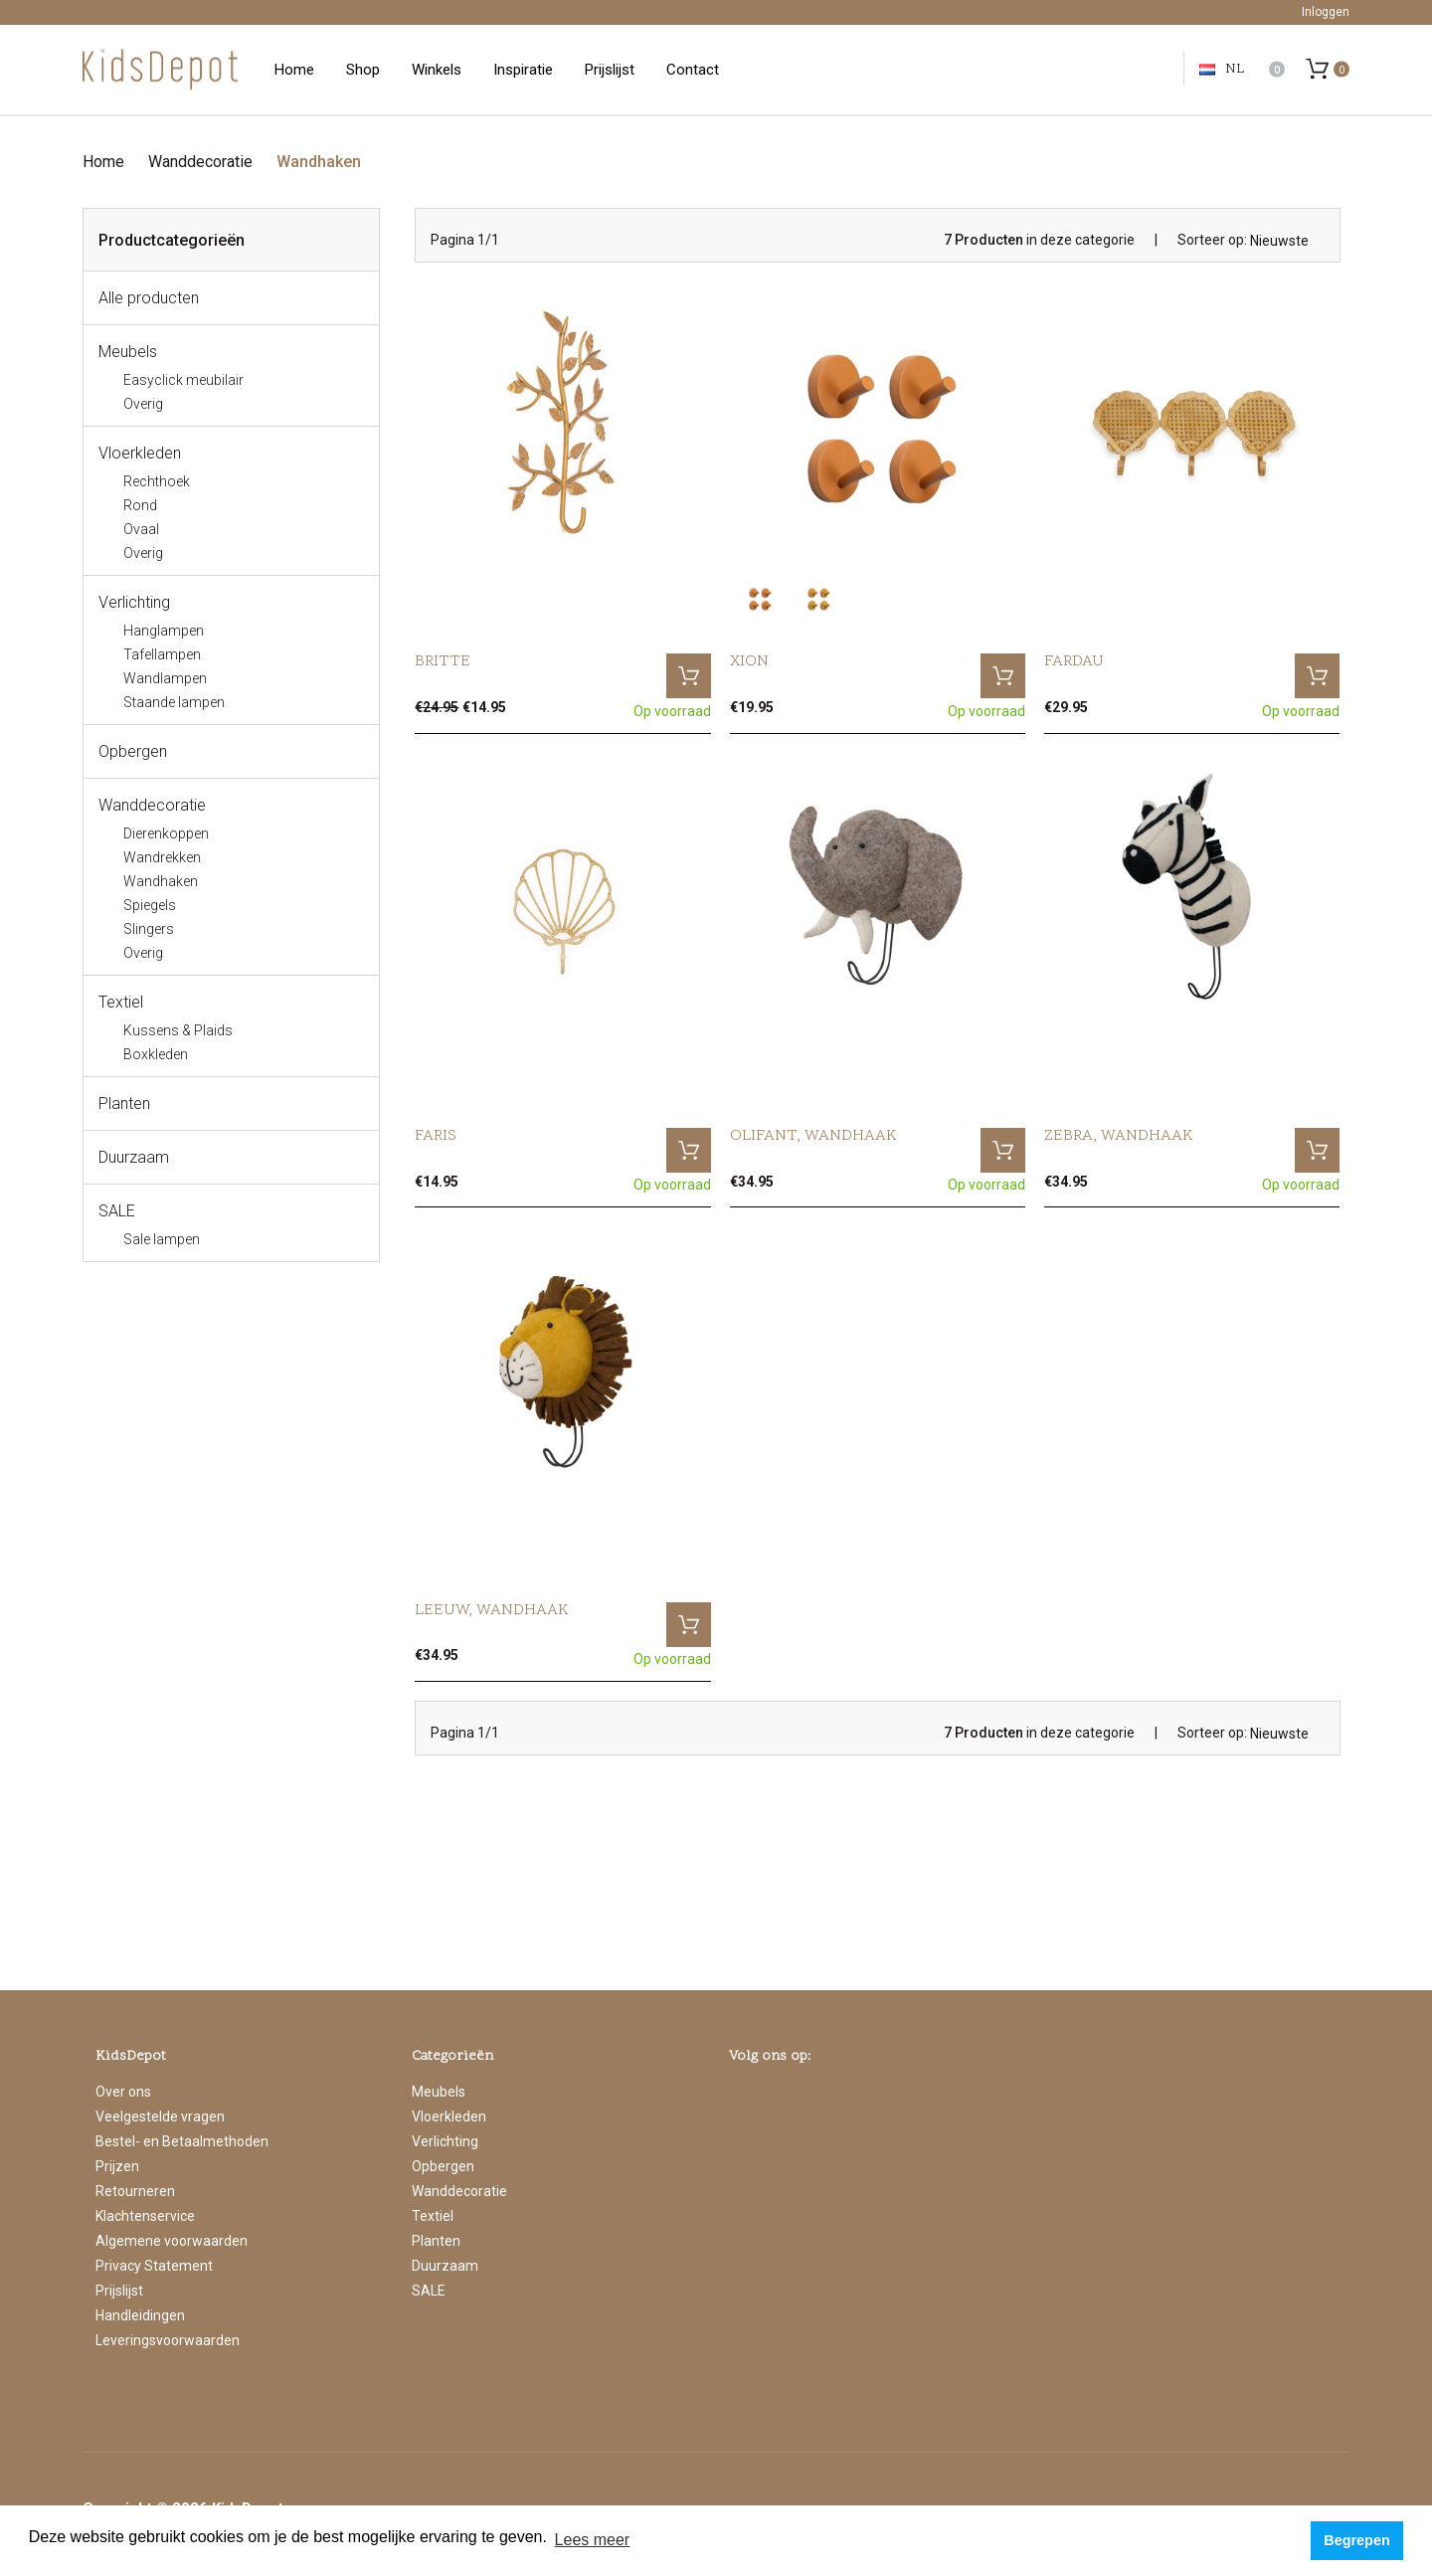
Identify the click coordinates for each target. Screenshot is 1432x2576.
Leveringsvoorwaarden (167, 2340)
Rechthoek (156, 481)
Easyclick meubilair (183, 380)
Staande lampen (174, 702)
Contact (692, 70)
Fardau (1074, 661)
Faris (435, 1136)
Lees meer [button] (592, 2539)
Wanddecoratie (200, 161)
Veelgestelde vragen (160, 2116)
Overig (143, 404)
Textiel (120, 1002)
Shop (363, 70)
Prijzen (117, 2166)
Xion (749, 661)
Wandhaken (318, 161)
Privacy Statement (154, 2266)
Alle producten (148, 297)
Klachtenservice (145, 2216)
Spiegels (149, 905)
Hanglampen (163, 631)
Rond (140, 505)
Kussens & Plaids (178, 1030)
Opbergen (132, 751)
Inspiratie (523, 70)
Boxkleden (155, 1054)
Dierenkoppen (166, 833)
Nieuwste (1279, 241)
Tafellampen (162, 654)
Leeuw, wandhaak (492, 1610)
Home (294, 70)
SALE (116, 1210)
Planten (124, 1103)
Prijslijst (609, 70)
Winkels (436, 70)
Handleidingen (140, 2315)
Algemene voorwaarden (171, 2241)
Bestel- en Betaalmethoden (181, 2141)
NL (1221, 69)
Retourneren (135, 2191)
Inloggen (1325, 12)
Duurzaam (133, 1157)
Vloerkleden (139, 453)
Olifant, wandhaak (813, 1136)
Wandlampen (165, 678)
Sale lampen (161, 1239)
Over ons (123, 2092)
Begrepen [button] (1356, 2540)
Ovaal (141, 529)
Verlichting (134, 602)
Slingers (148, 929)
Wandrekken (162, 857)
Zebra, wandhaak (1118, 1136)
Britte (442, 661)
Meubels (127, 351)
